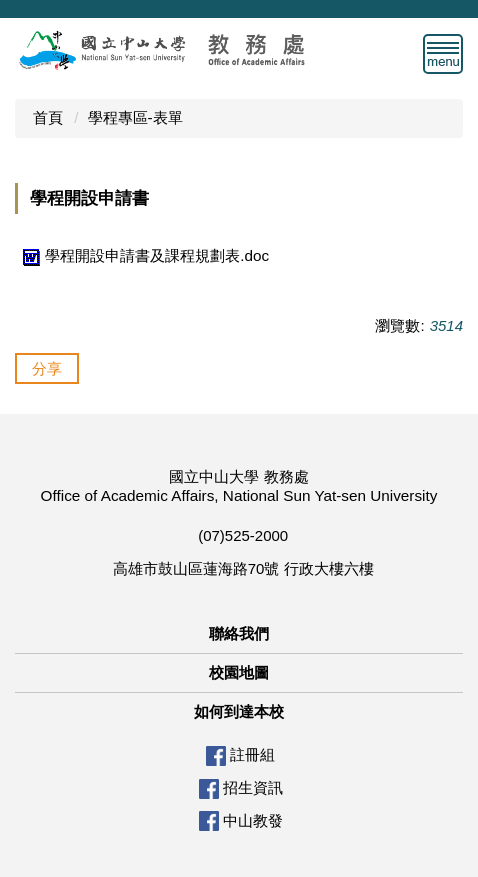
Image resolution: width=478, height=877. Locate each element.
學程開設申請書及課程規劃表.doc (143, 255)
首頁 (48, 117)
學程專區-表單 (135, 117)
